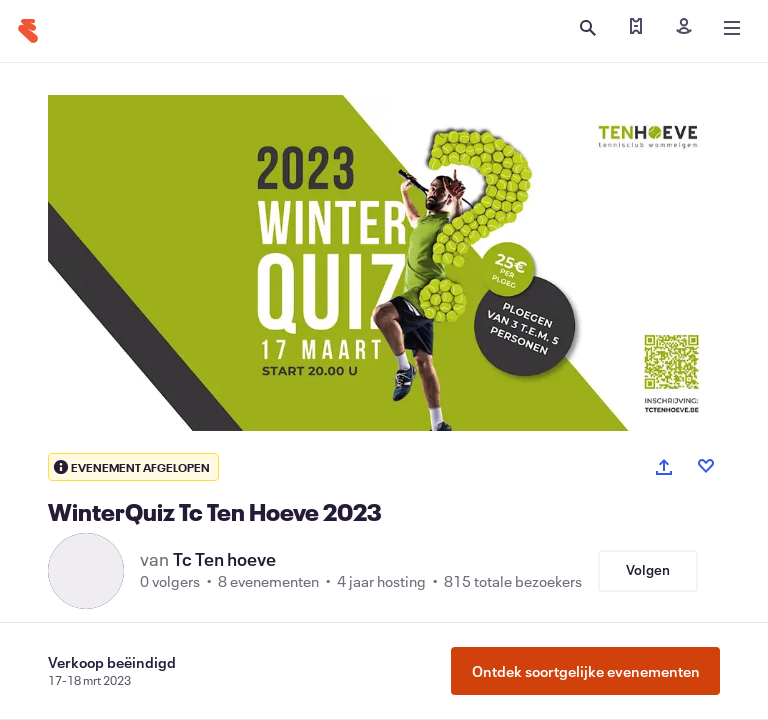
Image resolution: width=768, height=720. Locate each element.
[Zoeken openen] (588, 28)
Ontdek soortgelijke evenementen (586, 671)
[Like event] (706, 466)
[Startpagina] (28, 31)
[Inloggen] (684, 28)
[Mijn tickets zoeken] (636, 28)
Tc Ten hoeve (224, 559)
